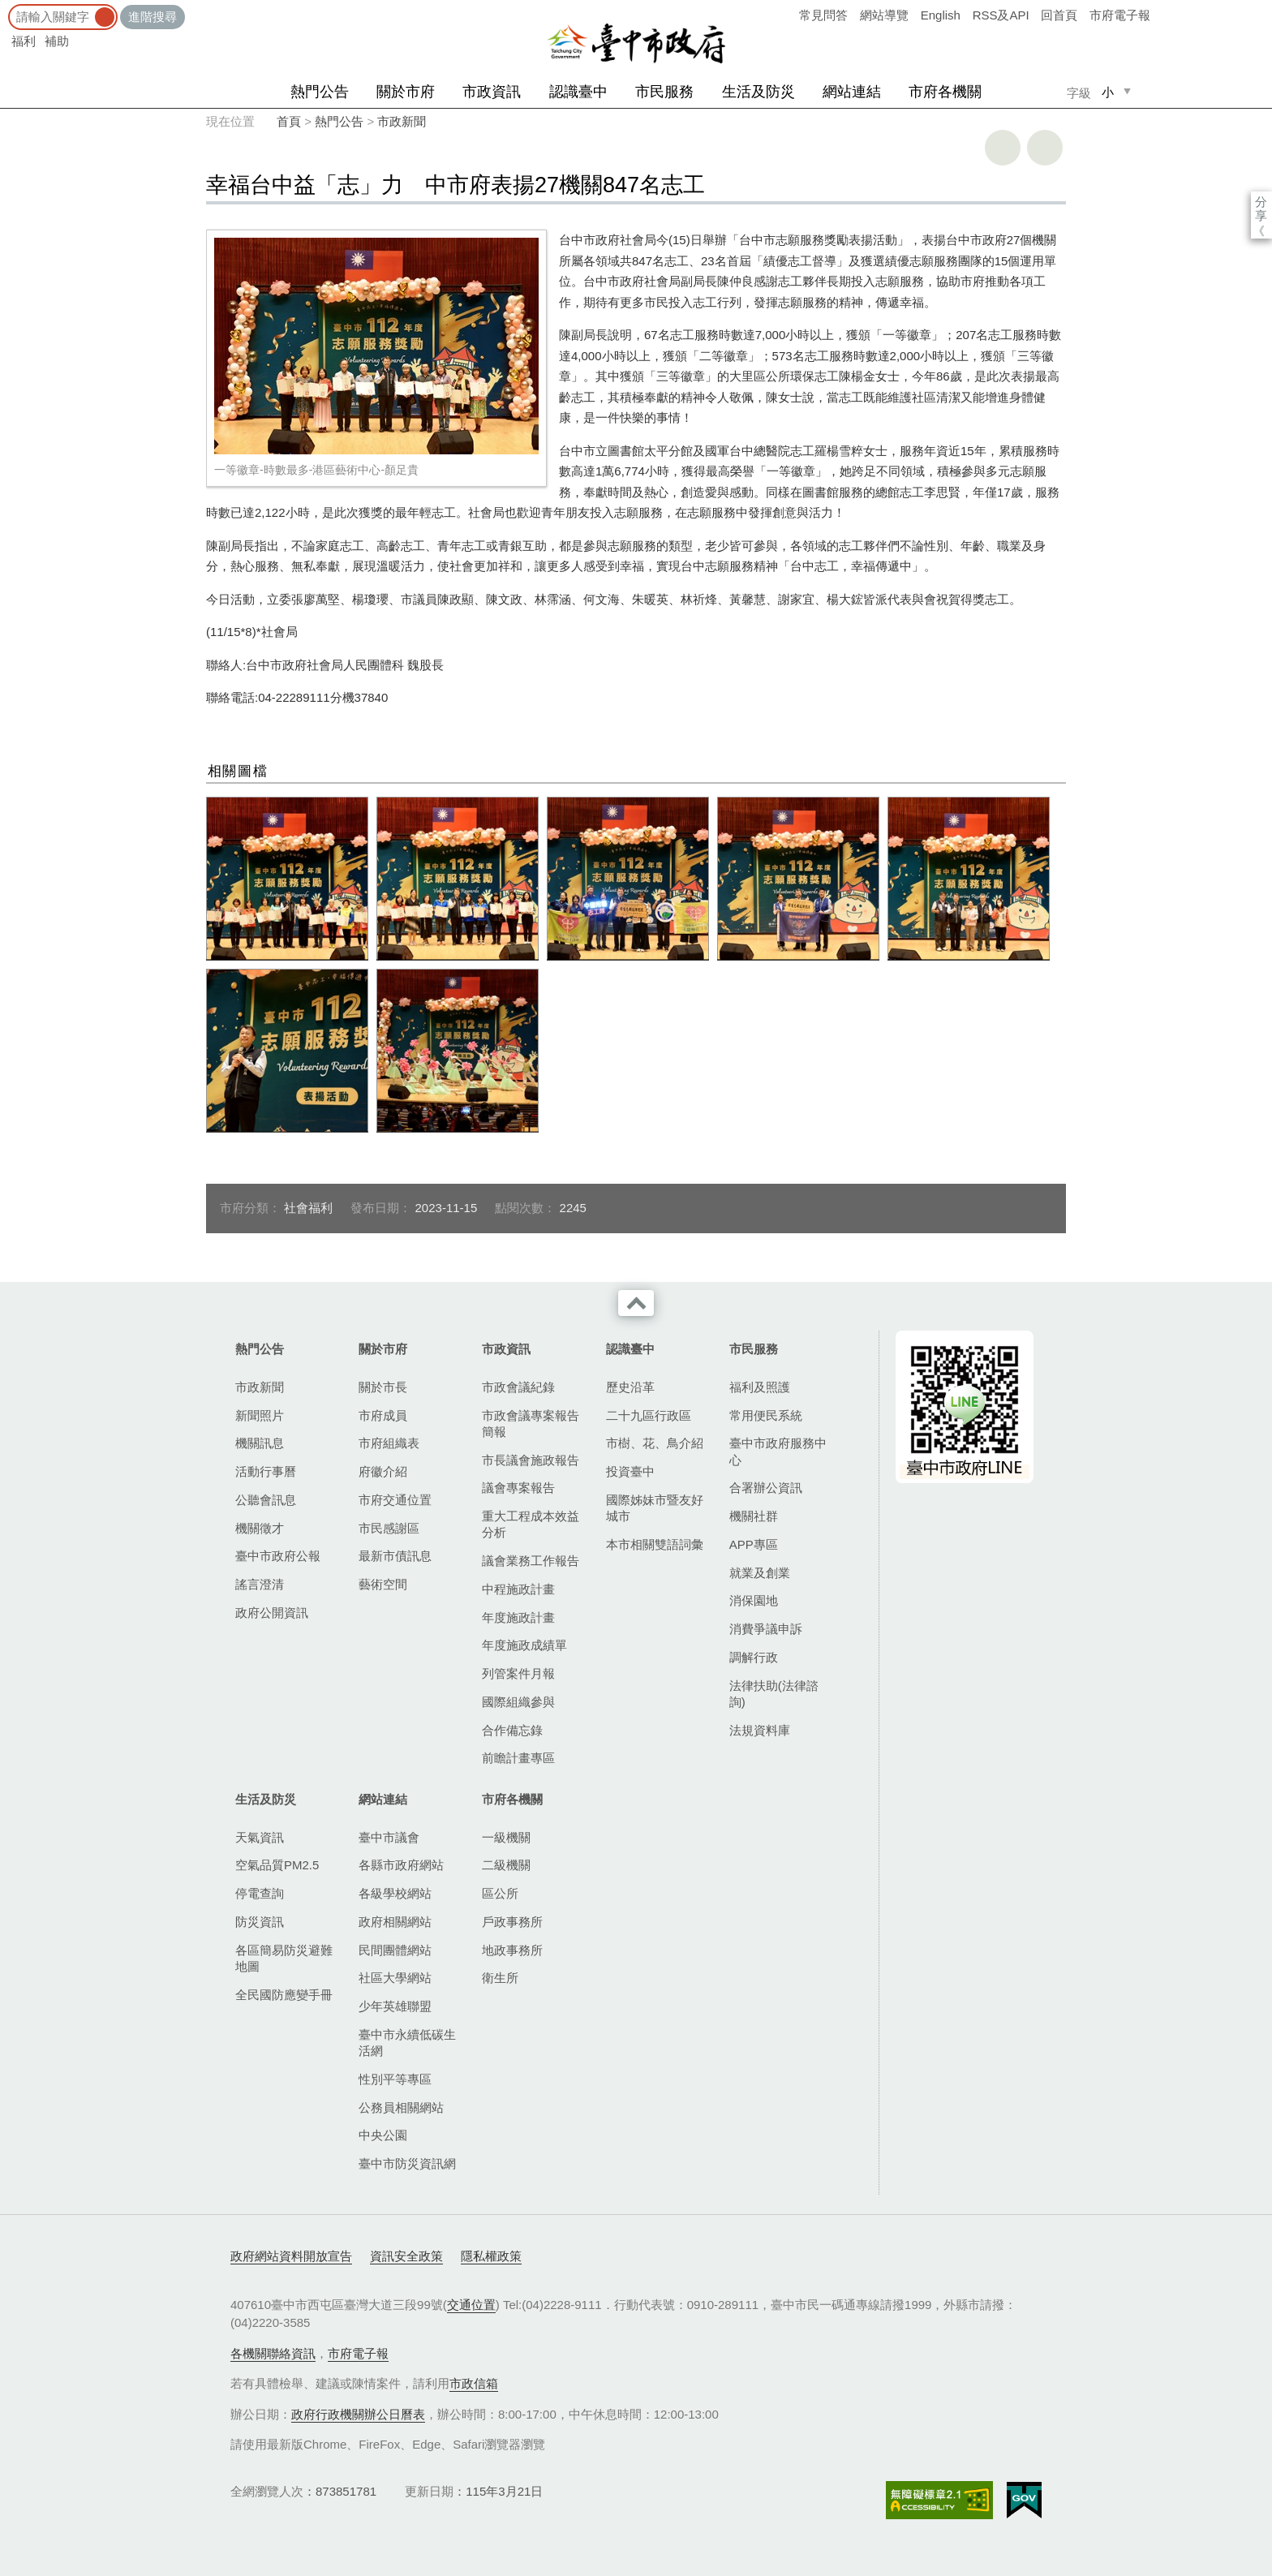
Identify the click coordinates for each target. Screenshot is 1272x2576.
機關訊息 (259, 1443)
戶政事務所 (512, 1922)
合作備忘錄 (512, 1730)
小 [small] (1108, 92)
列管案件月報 (518, 1673)
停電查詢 (259, 1893)
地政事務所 (512, 1950)
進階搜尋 (152, 17)
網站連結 (852, 92)
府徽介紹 (383, 1471)
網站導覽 (884, 15)
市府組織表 (389, 1443)
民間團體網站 (395, 1950)
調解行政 (753, 1657)
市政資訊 (491, 92)
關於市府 (405, 92)
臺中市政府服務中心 (778, 1451)
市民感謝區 (389, 1528)
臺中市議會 (389, 1837)
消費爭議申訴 (765, 1629)
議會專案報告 (518, 1487)
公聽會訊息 (265, 1500)
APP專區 (753, 1544)
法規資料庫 (759, 1730)
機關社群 (753, 1516)
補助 (57, 41)
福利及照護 (759, 1387)
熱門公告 (319, 92)
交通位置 (471, 2305)
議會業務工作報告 (530, 1561)
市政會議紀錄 (518, 1387)
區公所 (500, 1893)
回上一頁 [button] (1045, 148)
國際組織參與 (518, 1702)
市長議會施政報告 (530, 1460)
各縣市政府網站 (401, 1865)
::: (5, 8)
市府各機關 (945, 92)
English (940, 15)
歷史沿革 (630, 1387)
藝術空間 (383, 1584)
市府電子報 (1119, 15)
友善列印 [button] (1003, 148)
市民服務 (664, 92)
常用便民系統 (765, 1415)
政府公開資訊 (271, 1612)
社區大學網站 (395, 1978)
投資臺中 (630, 1471)
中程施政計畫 (518, 1589)
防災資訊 (259, 1922)
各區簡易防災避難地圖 (284, 1958)
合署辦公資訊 (765, 1487)
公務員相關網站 (401, 2107)
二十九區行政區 (648, 1415)
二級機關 (506, 1865)
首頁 (289, 121)
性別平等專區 (395, 2079)
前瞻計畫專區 (518, 1758)
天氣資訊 (259, 1837)
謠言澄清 (259, 1584)
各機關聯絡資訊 (273, 2353)
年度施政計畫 (518, 1617)
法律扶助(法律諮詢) (774, 1694)
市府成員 (383, 1415)
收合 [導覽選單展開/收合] (636, 1303)
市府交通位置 (395, 1500)
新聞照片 (259, 1415)
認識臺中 (578, 92)
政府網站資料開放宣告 (291, 2256)
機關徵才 (259, 1528)
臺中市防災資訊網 (407, 2163)
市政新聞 (401, 121)
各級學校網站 (395, 1893)
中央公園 (383, 2135)
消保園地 (753, 1600)
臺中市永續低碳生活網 (407, 2043)
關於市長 (383, 1387)
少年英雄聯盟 (395, 2006)
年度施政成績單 (524, 1645)
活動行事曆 (265, 1471)
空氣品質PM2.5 (277, 1865)
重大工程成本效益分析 (530, 1524)
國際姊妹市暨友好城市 (654, 1508)
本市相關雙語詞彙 (654, 1544)
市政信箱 (473, 2383)
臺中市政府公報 (277, 1556)
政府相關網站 (395, 1922)
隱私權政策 (491, 2256)
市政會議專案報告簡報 (530, 1423)
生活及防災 (758, 92)
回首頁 (1059, 15)
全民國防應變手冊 (284, 1995)
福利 (23, 41)
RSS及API (1001, 15)
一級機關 (506, 1837)
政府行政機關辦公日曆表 (358, 2414)
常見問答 (823, 15)
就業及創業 (759, 1573)
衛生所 (500, 1978)
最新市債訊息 (395, 1556)
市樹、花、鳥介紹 (654, 1443)
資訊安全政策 (406, 2256)
